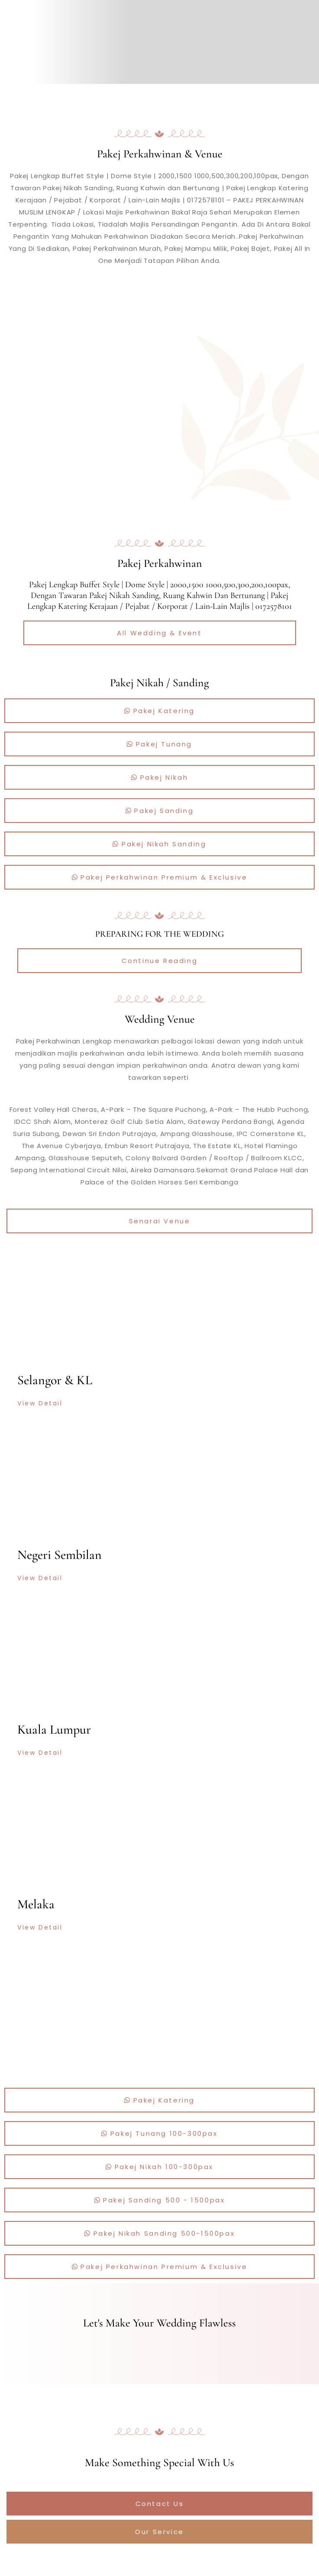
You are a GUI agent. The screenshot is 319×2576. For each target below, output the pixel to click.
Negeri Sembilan (59, 1555)
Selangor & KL (54, 1380)
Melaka (36, 1904)
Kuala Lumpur (54, 1730)
